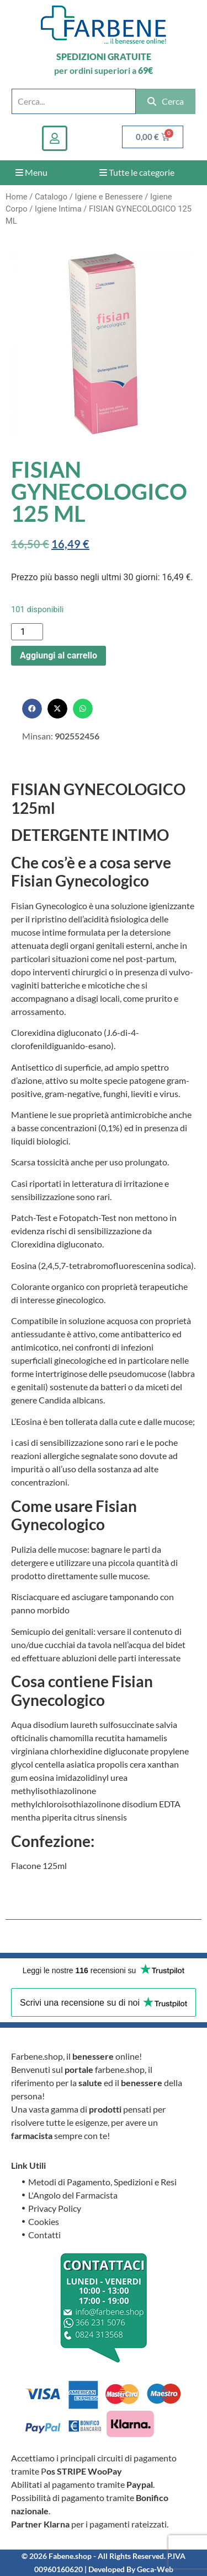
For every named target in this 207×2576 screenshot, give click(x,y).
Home (17, 197)
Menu (31, 172)
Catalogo (51, 197)
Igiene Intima (58, 209)
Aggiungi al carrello (58, 655)
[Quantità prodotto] (27, 631)
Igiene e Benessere (108, 197)
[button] (32, 709)
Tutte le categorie (136, 172)
